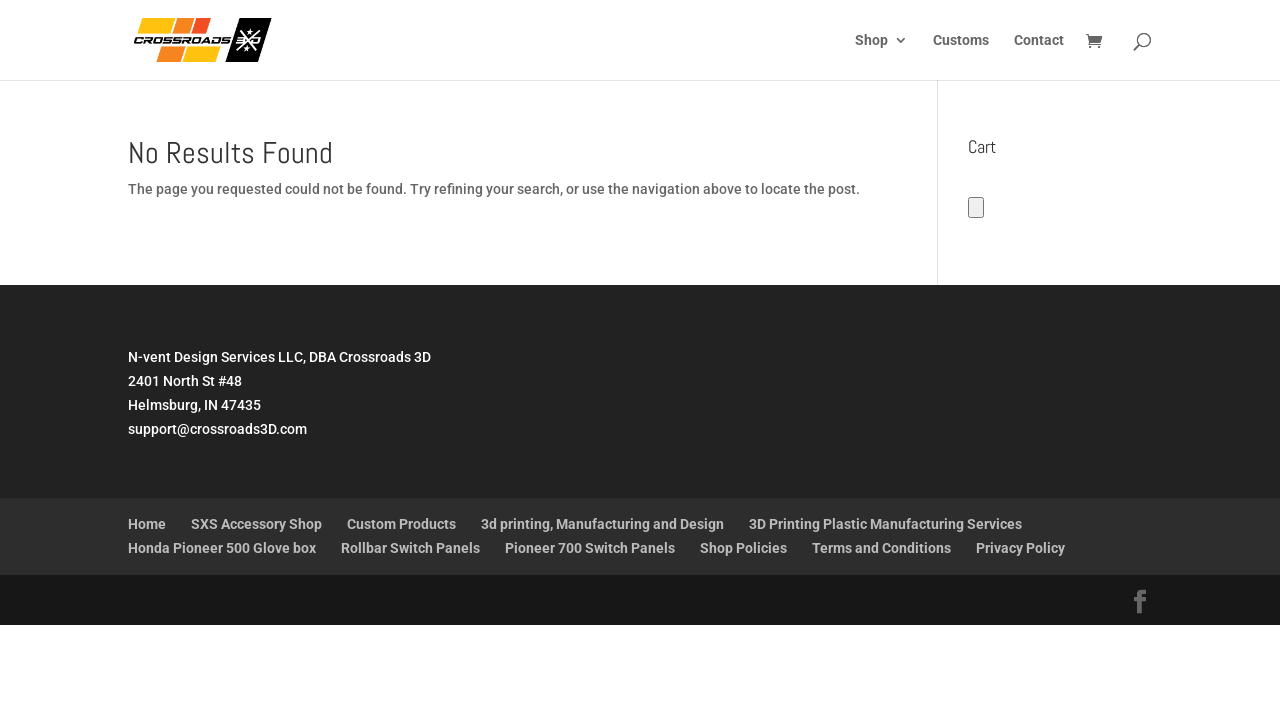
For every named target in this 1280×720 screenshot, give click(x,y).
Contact (1039, 40)
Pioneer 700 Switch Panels (590, 548)
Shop (871, 40)
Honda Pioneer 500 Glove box (222, 548)
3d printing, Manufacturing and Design (602, 524)
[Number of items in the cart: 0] (976, 207)
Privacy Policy (1020, 548)
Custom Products (401, 524)
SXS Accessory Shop (256, 524)
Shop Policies (743, 548)
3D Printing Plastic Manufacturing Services (885, 524)
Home (147, 524)
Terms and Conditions (881, 548)
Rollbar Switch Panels (410, 548)
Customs (961, 40)
